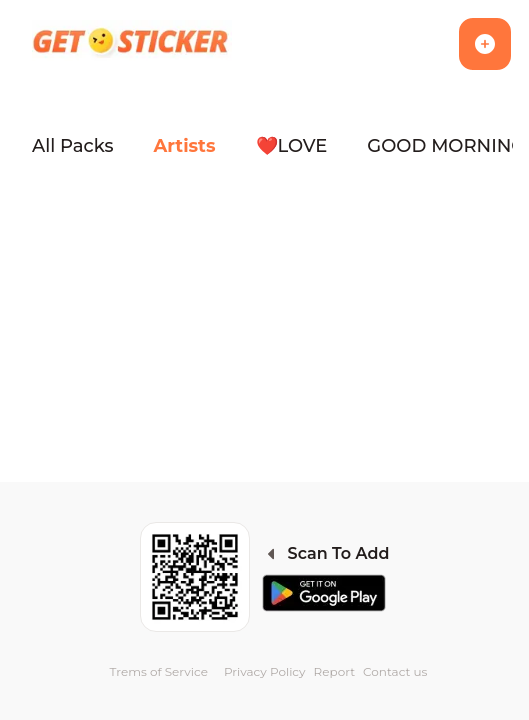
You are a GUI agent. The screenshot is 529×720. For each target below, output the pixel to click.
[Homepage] (132, 44)
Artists (185, 146)
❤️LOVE (292, 146)
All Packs (73, 146)
